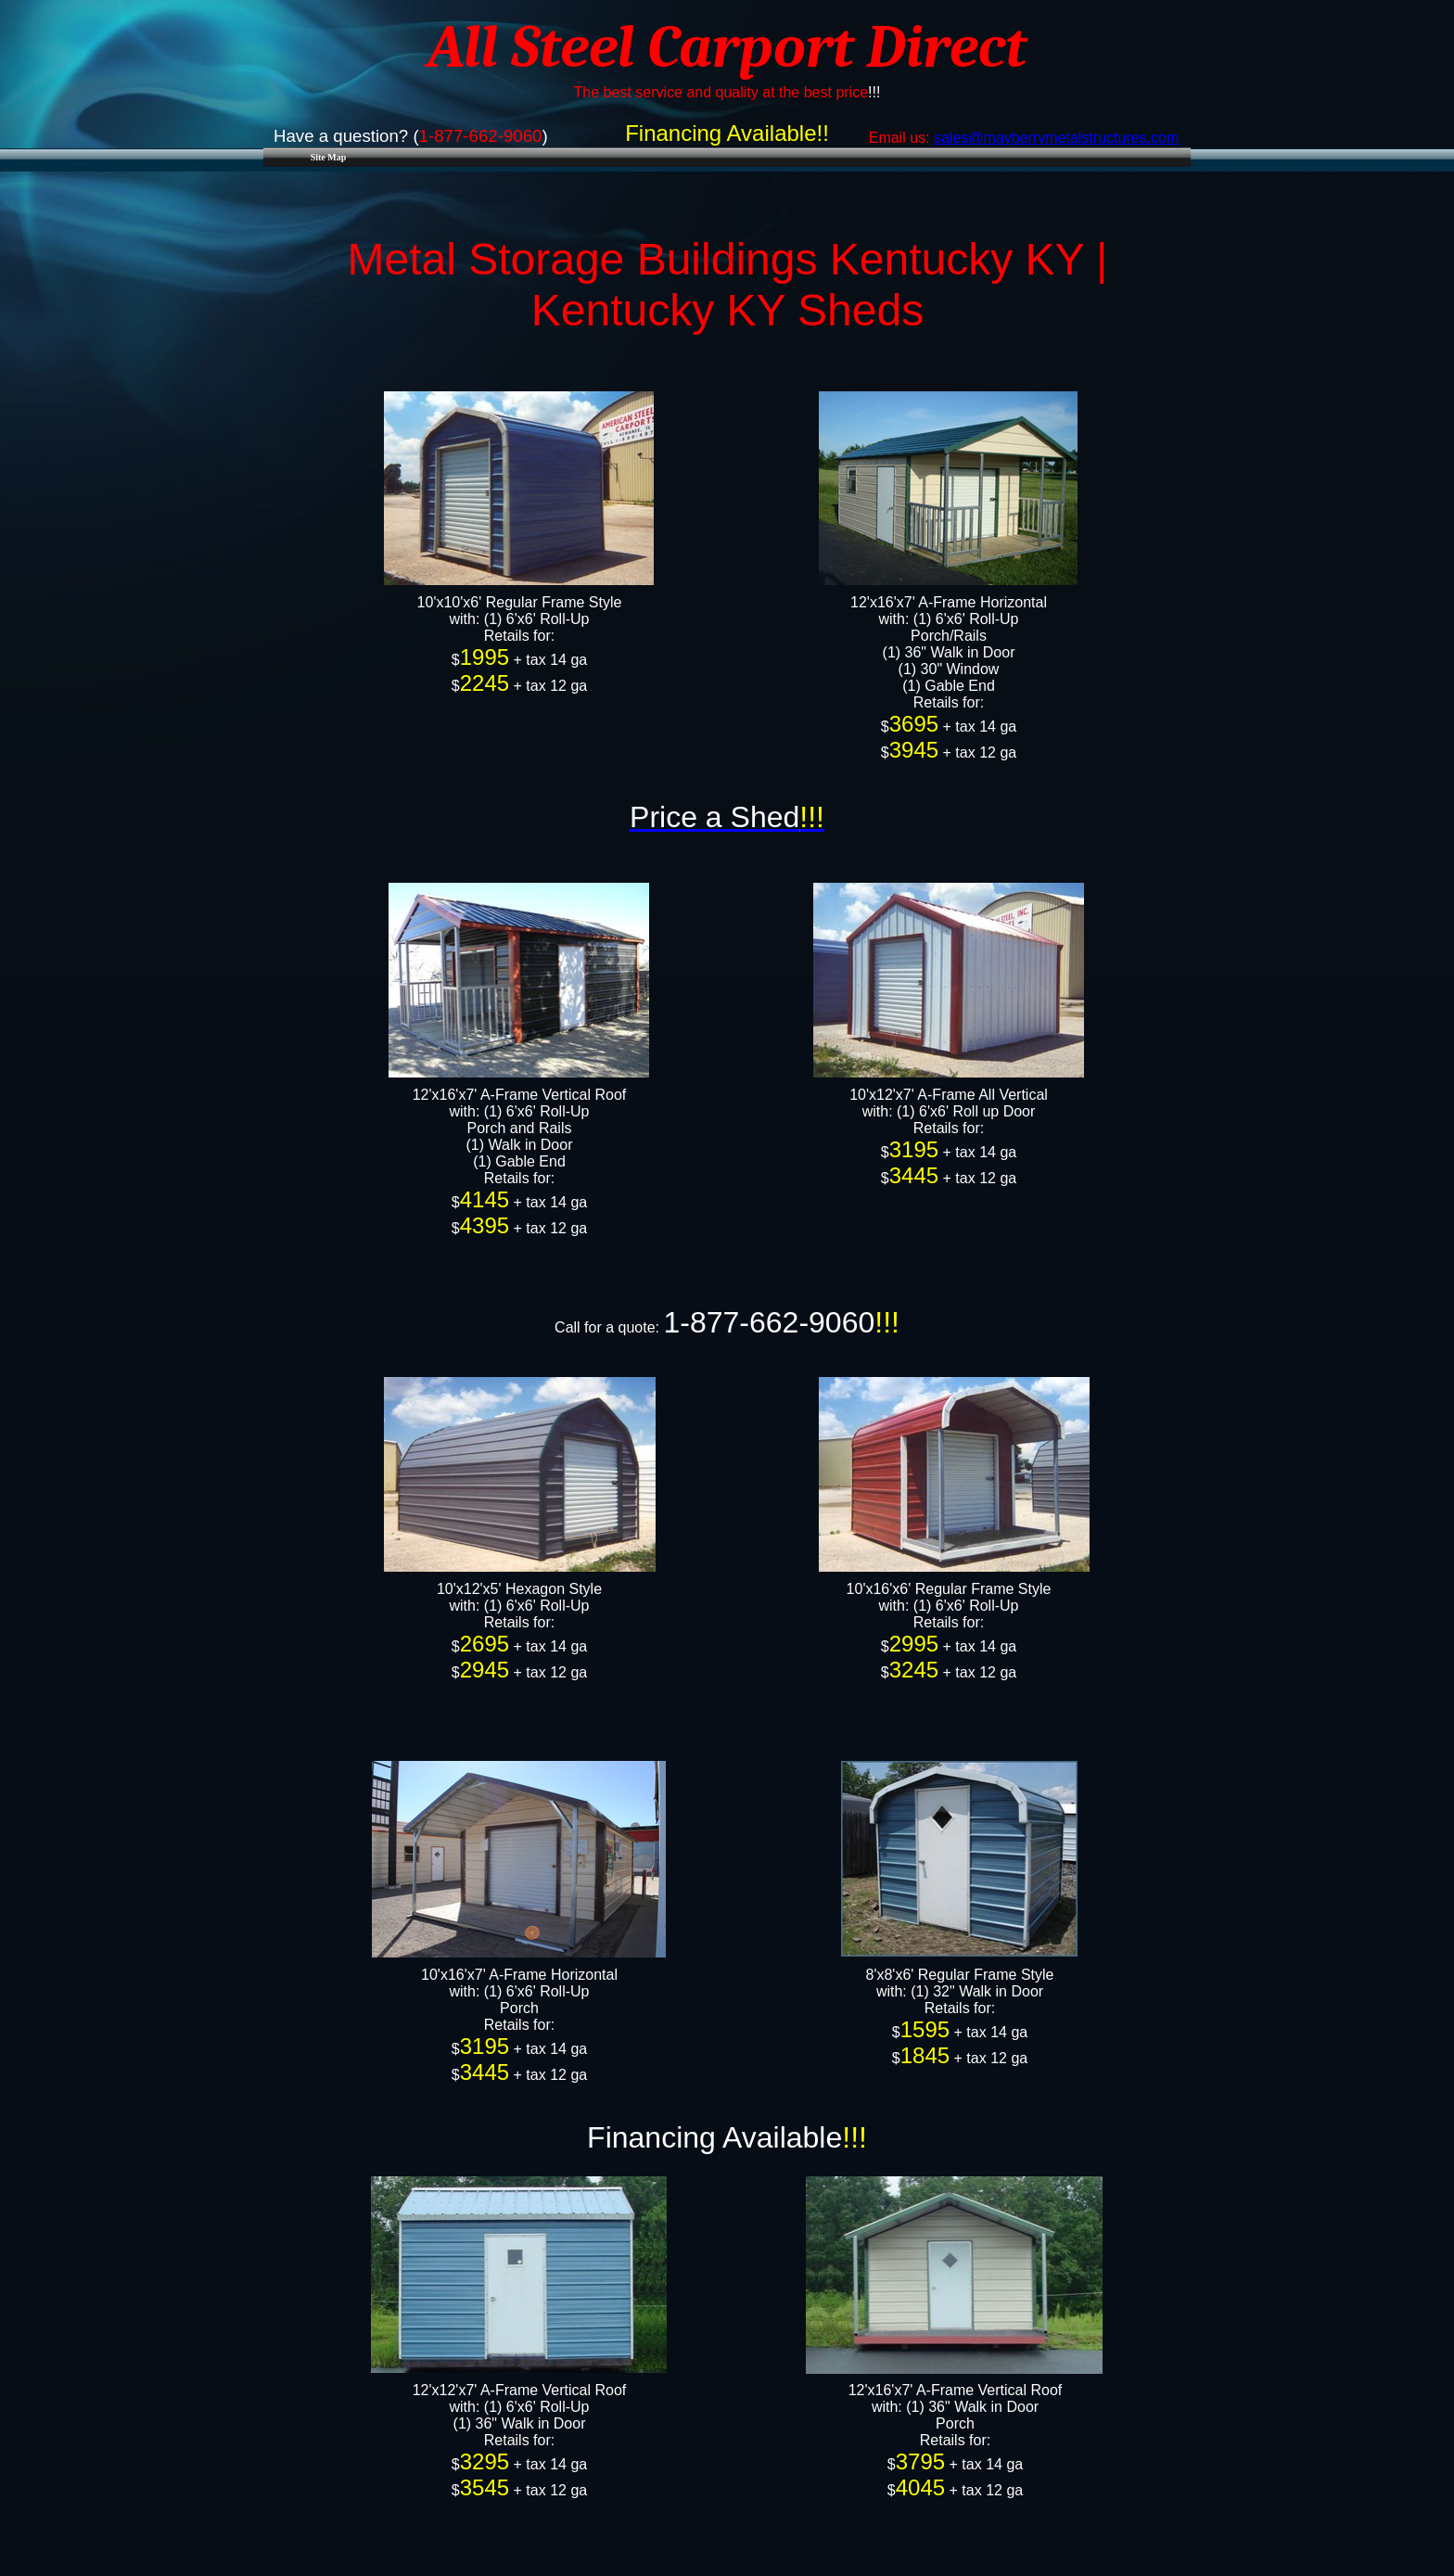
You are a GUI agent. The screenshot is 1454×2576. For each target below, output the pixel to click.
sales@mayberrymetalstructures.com (1056, 138)
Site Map (329, 157)
